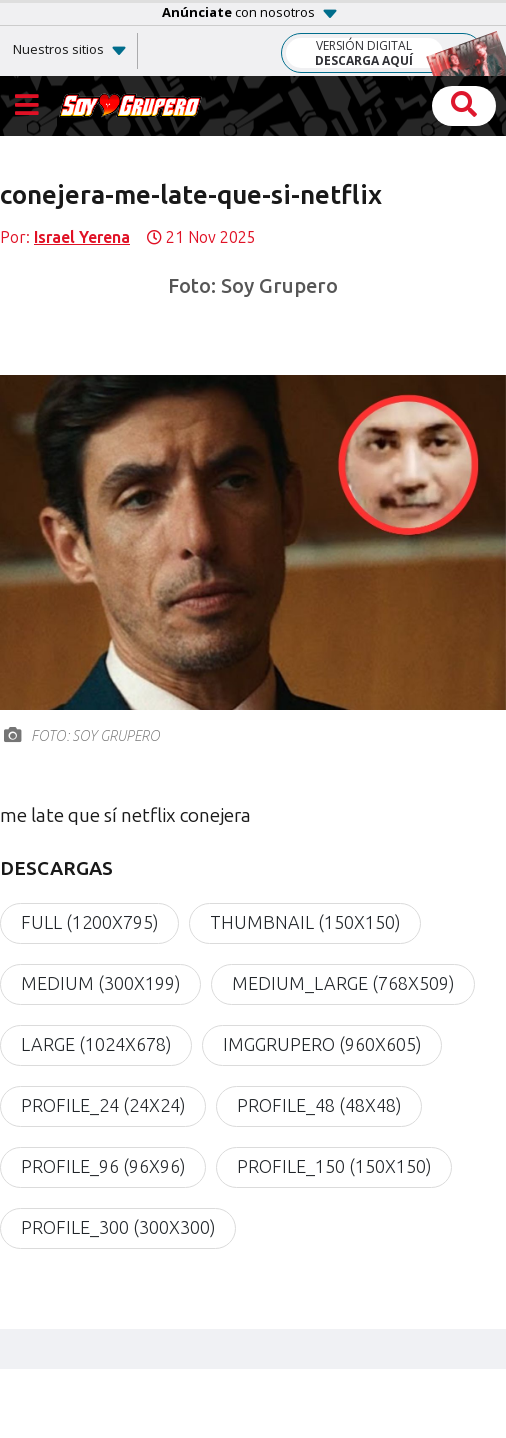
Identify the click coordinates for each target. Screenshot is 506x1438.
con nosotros (238, 12)
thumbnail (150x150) (305, 923)
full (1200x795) (89, 923)
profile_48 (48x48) (319, 1106)
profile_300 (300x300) (118, 1228)
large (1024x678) (96, 1045)
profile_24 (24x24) (103, 1106)
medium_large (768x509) (343, 984)
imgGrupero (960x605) (322, 1045)
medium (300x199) (100, 984)
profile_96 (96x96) (103, 1167)
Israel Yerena (82, 237)
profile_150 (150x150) (334, 1167)
